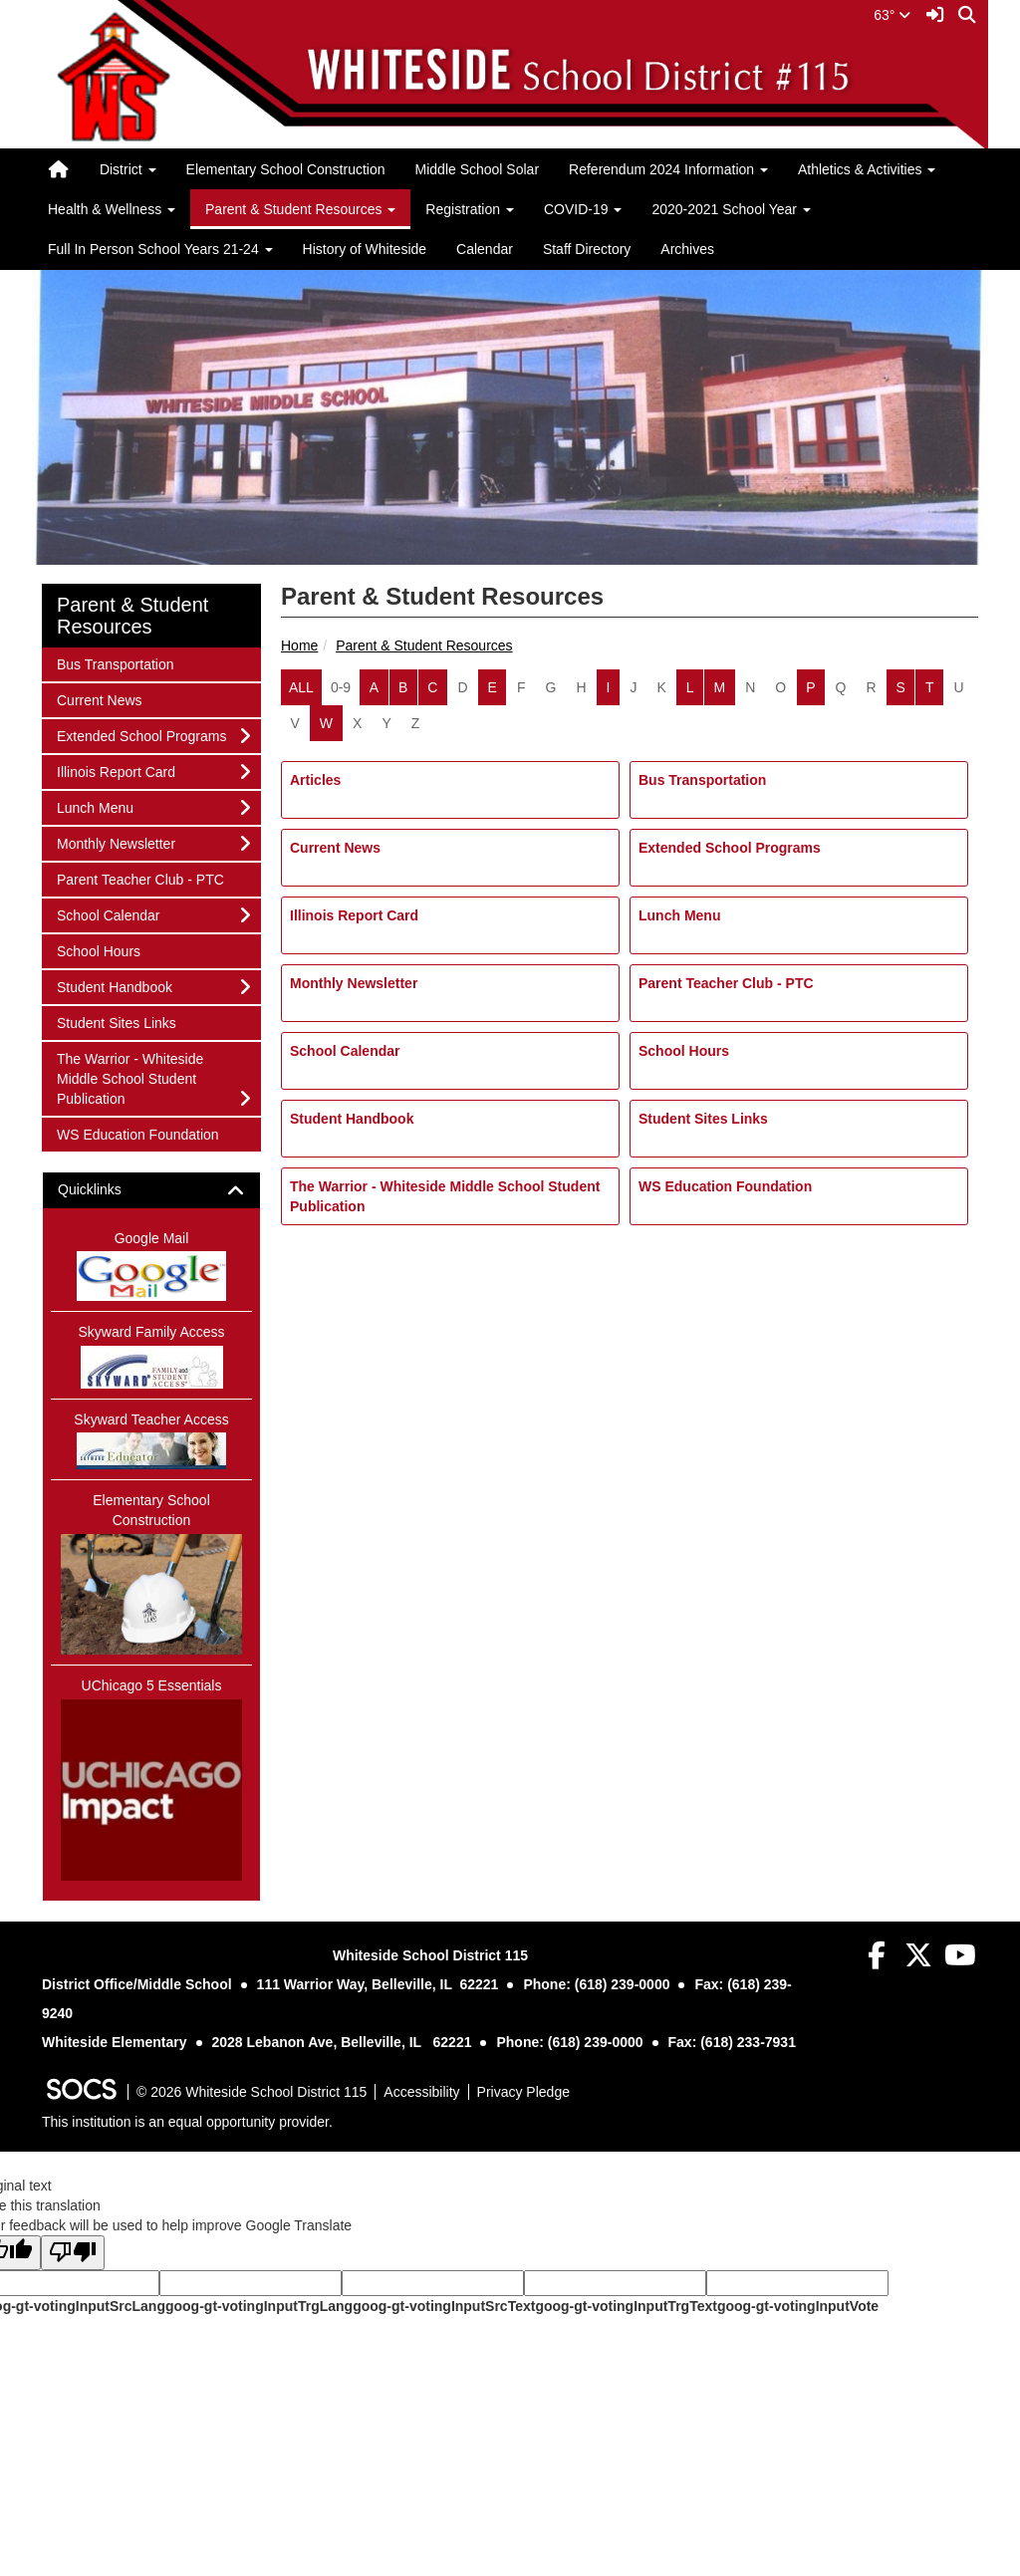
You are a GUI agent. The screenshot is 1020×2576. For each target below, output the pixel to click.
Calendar (484, 249)
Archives (687, 249)
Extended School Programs (729, 848)
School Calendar (344, 1051)
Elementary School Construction (285, 169)
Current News (335, 848)
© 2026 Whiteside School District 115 (251, 2092)
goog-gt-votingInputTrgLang (259, 2306)
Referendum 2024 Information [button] (668, 169)
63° (892, 15)
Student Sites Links (703, 1119)
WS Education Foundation (725, 1186)
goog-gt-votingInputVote (798, 2306)
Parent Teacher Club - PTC (726, 983)
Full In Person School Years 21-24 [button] (160, 249)
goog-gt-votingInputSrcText (444, 2306)
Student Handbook (351, 1119)
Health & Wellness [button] (111, 209)
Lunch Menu (679, 915)
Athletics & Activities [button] (866, 169)
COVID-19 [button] (583, 209)
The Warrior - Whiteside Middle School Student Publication (445, 1196)
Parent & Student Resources (424, 645)
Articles (315, 780)
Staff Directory (587, 249)
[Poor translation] (73, 2252)
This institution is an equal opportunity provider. (187, 2122)
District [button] (128, 169)
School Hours (683, 1051)
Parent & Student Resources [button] (300, 209)
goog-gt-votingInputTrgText (625, 2306)
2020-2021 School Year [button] (730, 209)
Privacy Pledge (523, 2092)
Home (299, 645)
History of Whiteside (364, 249)
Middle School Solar (477, 169)
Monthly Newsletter (353, 983)
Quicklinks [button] (107, 1189)
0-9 (341, 687)
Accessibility (421, 2092)
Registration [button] (469, 209)
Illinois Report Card (354, 915)
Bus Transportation (702, 780)
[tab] (151, 1189)
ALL (301, 687)
